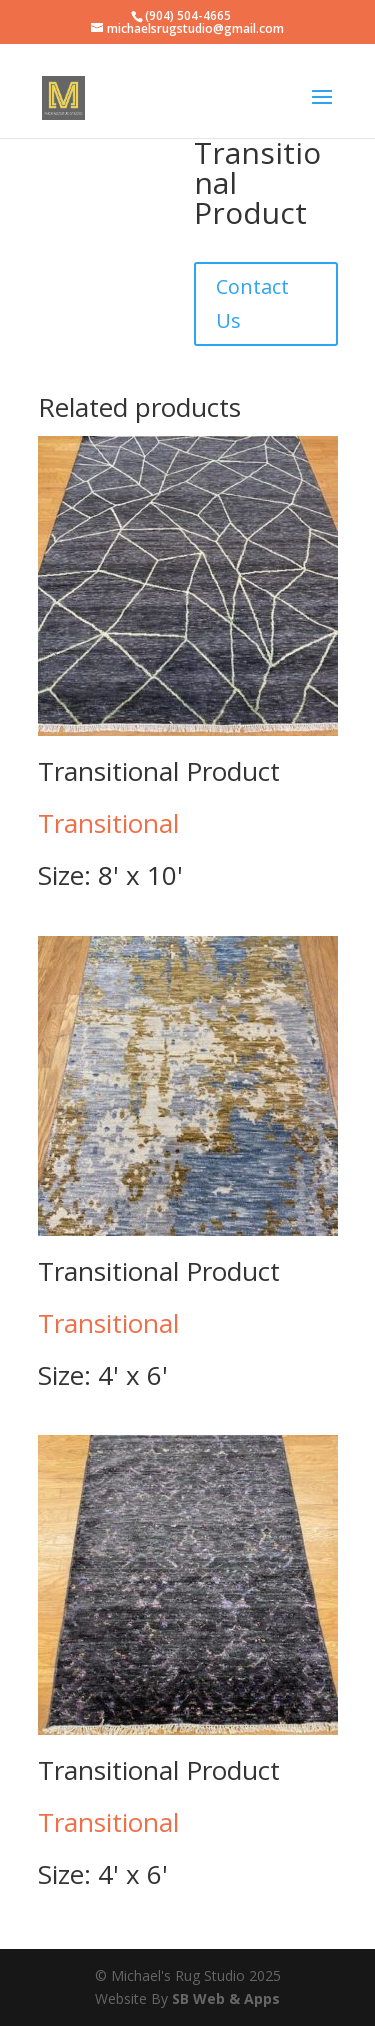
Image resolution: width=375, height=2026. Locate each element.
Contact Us (252, 303)
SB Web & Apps (226, 1998)
